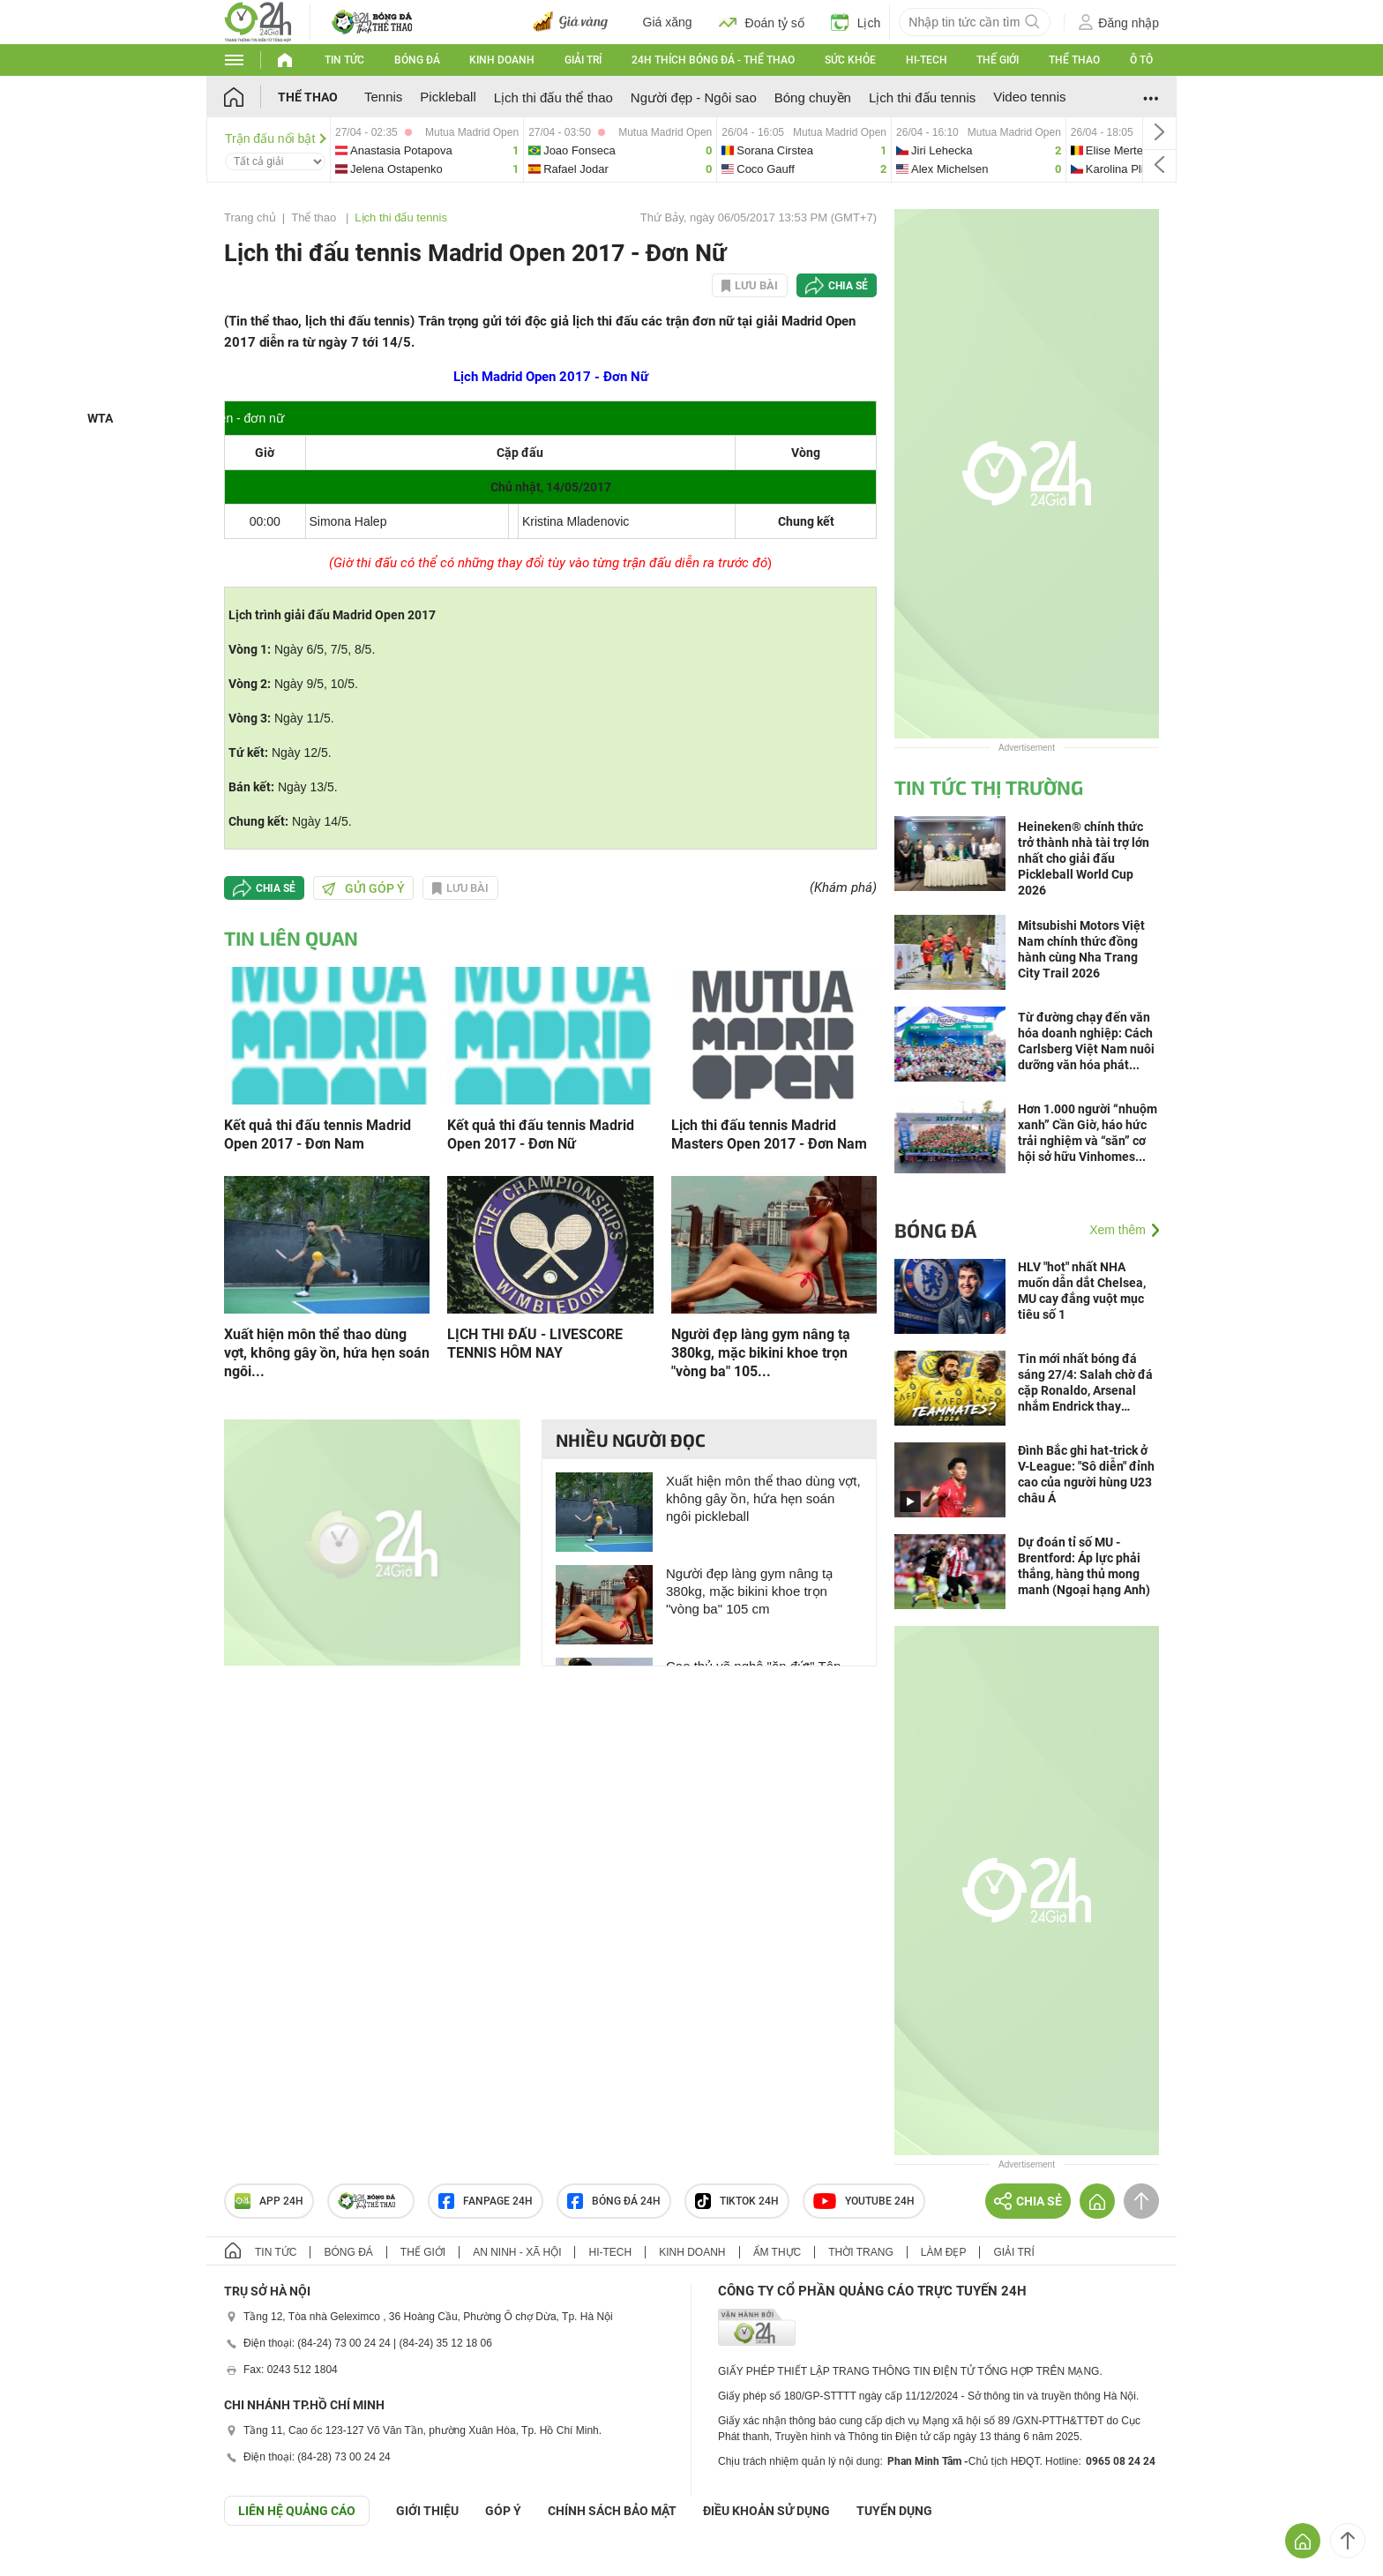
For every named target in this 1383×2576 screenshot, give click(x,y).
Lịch (856, 22)
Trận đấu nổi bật (275, 138)
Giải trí (583, 60)
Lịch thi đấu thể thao (553, 97)
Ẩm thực (777, 2252)
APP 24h (269, 2201)
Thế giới (997, 60)
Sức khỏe (850, 60)
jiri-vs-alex (978, 149)
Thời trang (860, 2252)
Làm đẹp (944, 2252)
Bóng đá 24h (614, 2201)
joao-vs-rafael (620, 149)
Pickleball (447, 96)
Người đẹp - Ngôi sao (694, 97)
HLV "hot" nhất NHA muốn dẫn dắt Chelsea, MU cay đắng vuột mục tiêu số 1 (1082, 1291)
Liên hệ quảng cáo (296, 2511)
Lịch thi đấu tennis (922, 97)
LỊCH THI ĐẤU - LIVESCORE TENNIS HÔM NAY (535, 1343)
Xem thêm (1117, 1230)
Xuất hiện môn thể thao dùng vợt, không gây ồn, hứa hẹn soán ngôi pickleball (763, 1498)
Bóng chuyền (812, 97)
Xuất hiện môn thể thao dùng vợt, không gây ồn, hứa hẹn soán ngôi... (327, 1353)
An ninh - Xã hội (517, 2252)
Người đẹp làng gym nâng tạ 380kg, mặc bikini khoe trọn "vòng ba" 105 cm (749, 1591)
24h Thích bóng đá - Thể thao (713, 60)
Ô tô (1141, 60)
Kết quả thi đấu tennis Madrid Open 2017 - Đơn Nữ (540, 1134)
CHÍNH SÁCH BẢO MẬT (612, 2511)
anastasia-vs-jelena (427, 149)
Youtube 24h (864, 2201)
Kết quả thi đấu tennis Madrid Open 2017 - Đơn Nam (317, 1134)
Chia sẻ (848, 286)
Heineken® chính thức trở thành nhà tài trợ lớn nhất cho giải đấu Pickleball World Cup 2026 (1083, 858)
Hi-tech (926, 60)
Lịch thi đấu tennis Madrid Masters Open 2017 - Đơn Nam (769, 1134)
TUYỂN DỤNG (894, 2511)
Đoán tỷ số (761, 22)
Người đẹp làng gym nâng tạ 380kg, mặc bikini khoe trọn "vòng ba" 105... (760, 1353)
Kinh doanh (502, 60)
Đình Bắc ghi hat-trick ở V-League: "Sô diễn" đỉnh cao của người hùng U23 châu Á (1086, 1474)
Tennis (383, 96)
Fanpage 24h (485, 2201)
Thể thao (1074, 60)
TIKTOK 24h (737, 2201)
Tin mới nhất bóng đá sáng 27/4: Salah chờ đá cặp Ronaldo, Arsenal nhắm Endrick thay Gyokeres (1085, 1383)
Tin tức (344, 60)
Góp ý (503, 2511)
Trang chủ (250, 217)
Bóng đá (417, 60)
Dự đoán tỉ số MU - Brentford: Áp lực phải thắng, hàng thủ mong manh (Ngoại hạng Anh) (1084, 1566)
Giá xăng (667, 22)
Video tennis (1029, 96)
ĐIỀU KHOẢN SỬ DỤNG (766, 2511)
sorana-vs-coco (804, 149)
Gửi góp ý (363, 888)
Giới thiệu (427, 2511)
